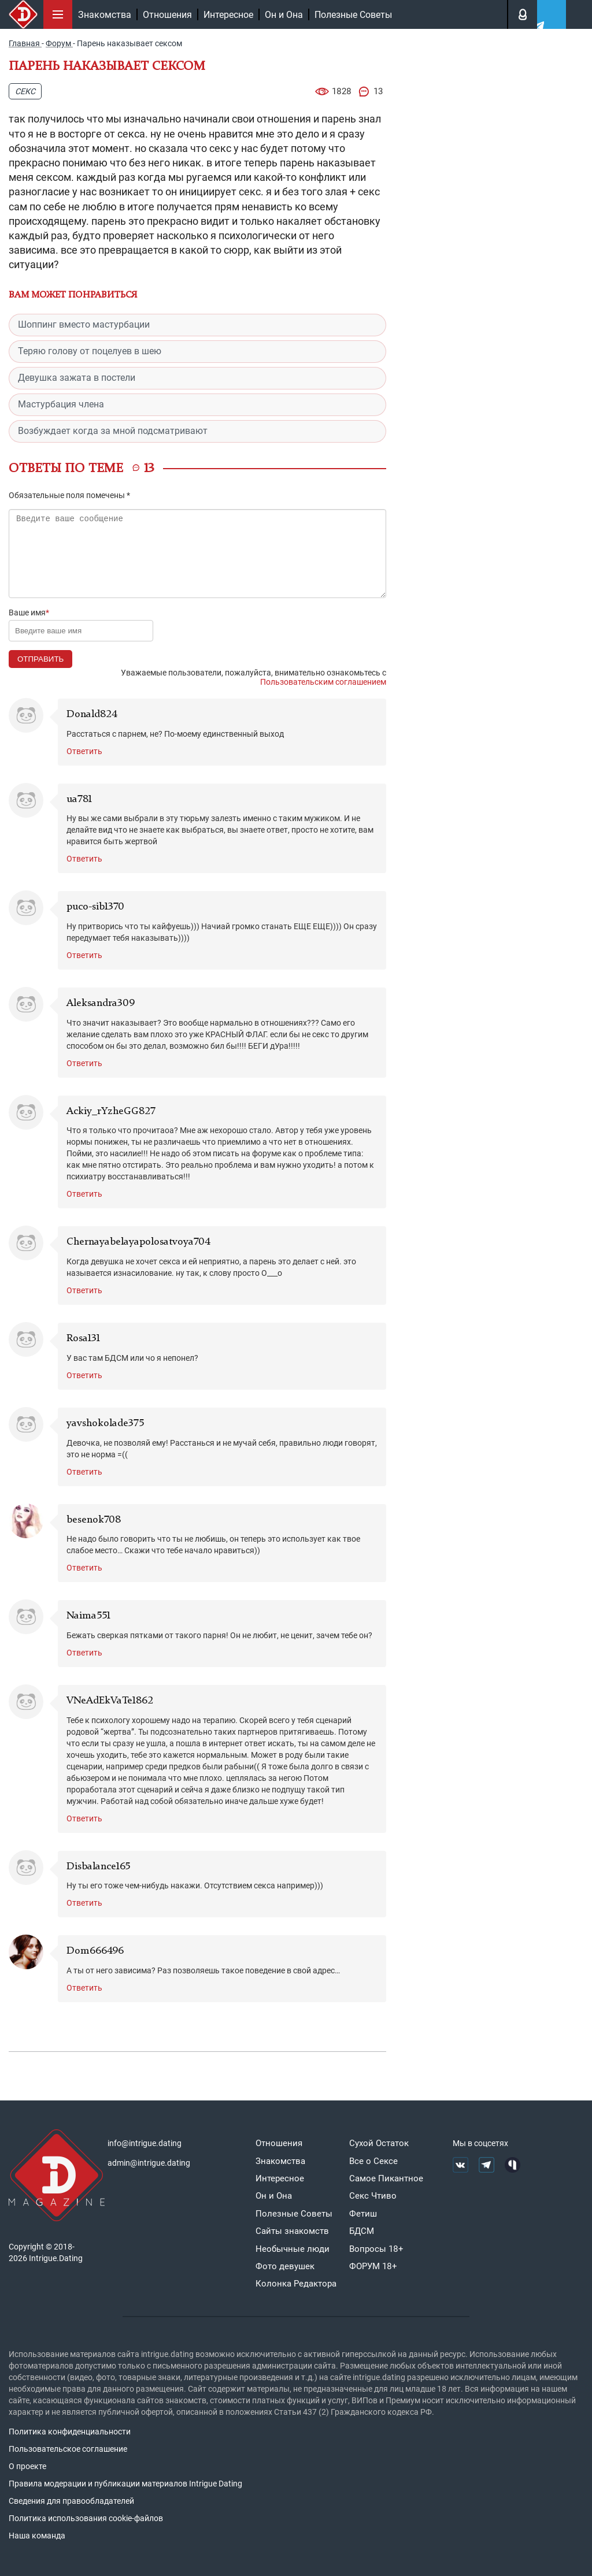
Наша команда (37, 2535)
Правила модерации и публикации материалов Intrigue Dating (125, 2483)
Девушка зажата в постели (76, 377)
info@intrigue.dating (145, 2143)
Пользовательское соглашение (68, 2448)
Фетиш (363, 2213)
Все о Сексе (373, 2161)
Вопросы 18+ (376, 2249)
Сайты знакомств (292, 2231)
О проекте (27, 2466)
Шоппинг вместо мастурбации (84, 324)
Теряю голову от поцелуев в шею (89, 351)
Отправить (40, 659)
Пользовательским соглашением (323, 681)
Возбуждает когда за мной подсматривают (113, 430)
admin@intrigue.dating (149, 2162)
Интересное (228, 14)
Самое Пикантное (386, 2178)
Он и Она (284, 14)
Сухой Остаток (379, 2143)
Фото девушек (285, 2266)
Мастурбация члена (61, 404)
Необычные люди (293, 2249)
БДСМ (361, 2231)
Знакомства (104, 14)
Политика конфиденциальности (70, 2431)
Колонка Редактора (296, 2283)
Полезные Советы (353, 14)
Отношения (167, 14)
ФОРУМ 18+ (373, 2266)
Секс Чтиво (373, 2196)
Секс (25, 91)
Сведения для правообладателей (71, 2501)
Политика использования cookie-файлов (86, 2518)
